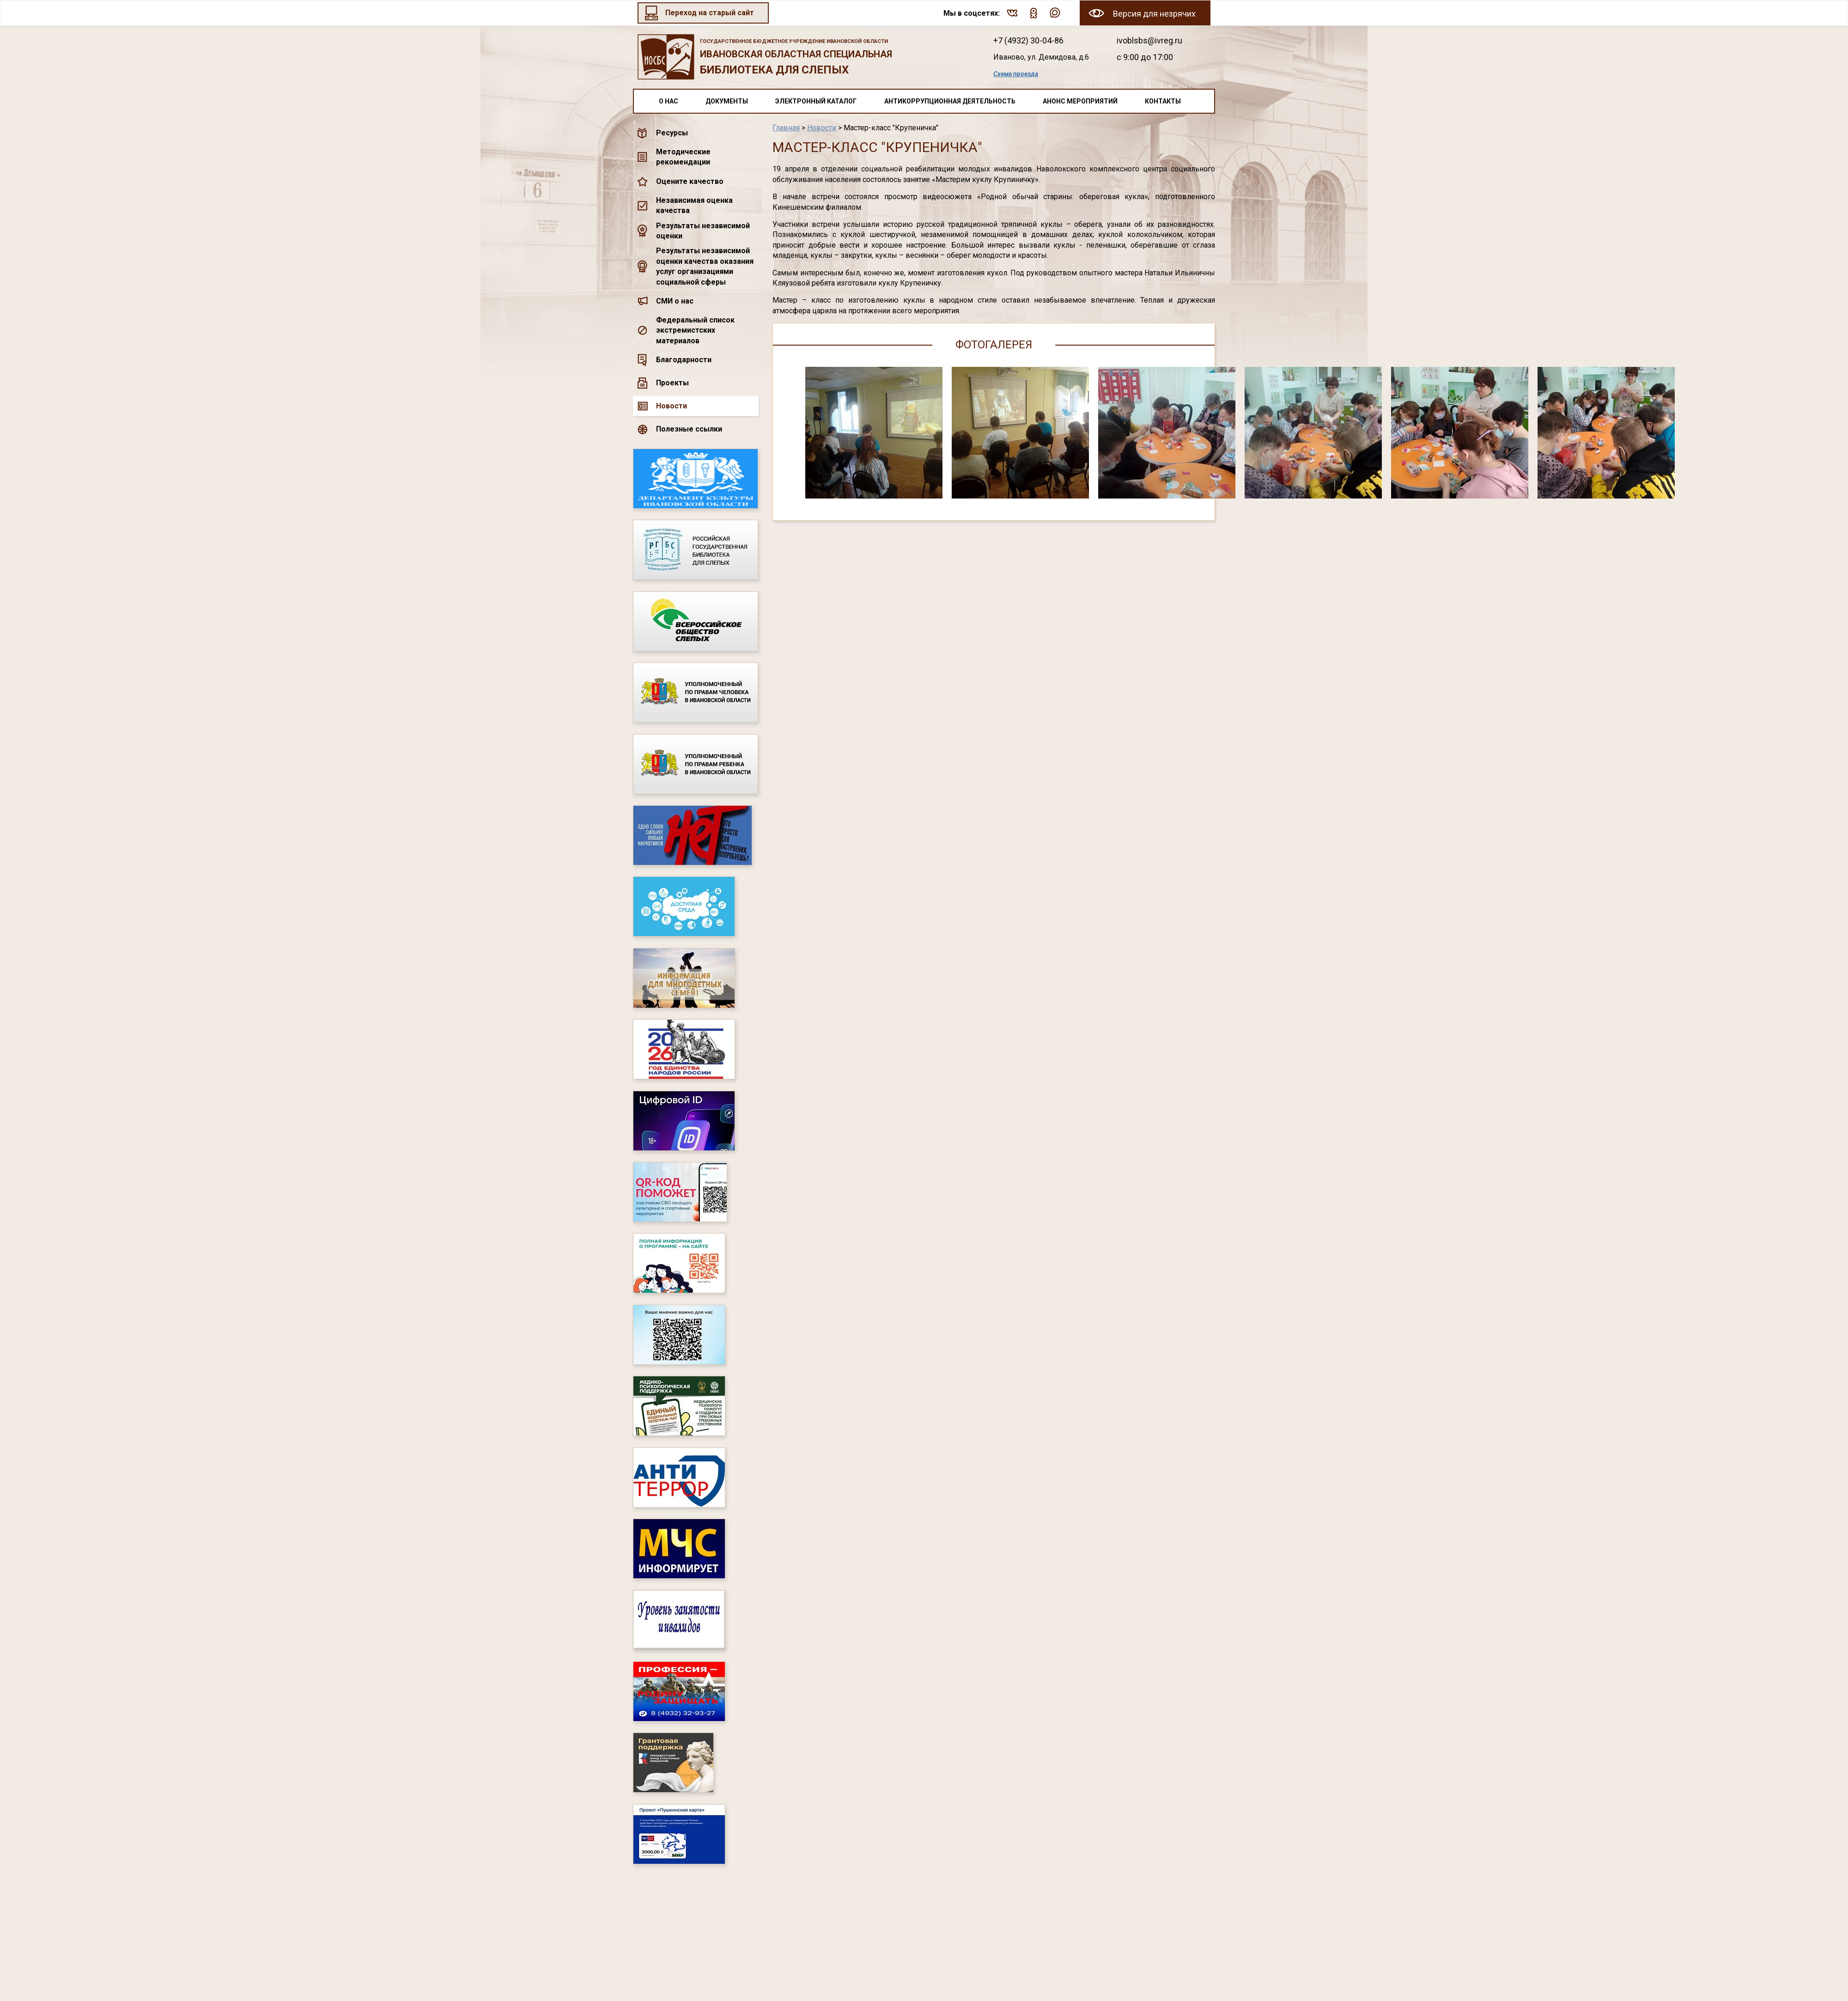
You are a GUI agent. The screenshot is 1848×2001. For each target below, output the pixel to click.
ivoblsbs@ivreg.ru (1149, 40)
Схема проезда (1015, 74)
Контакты (1163, 101)
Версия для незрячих (1154, 13)
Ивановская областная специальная (803, 58)
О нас (668, 101)
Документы (726, 101)
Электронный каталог (816, 101)
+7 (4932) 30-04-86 (1028, 40)
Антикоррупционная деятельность (949, 101)
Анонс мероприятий (1080, 101)
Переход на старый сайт (709, 12)
